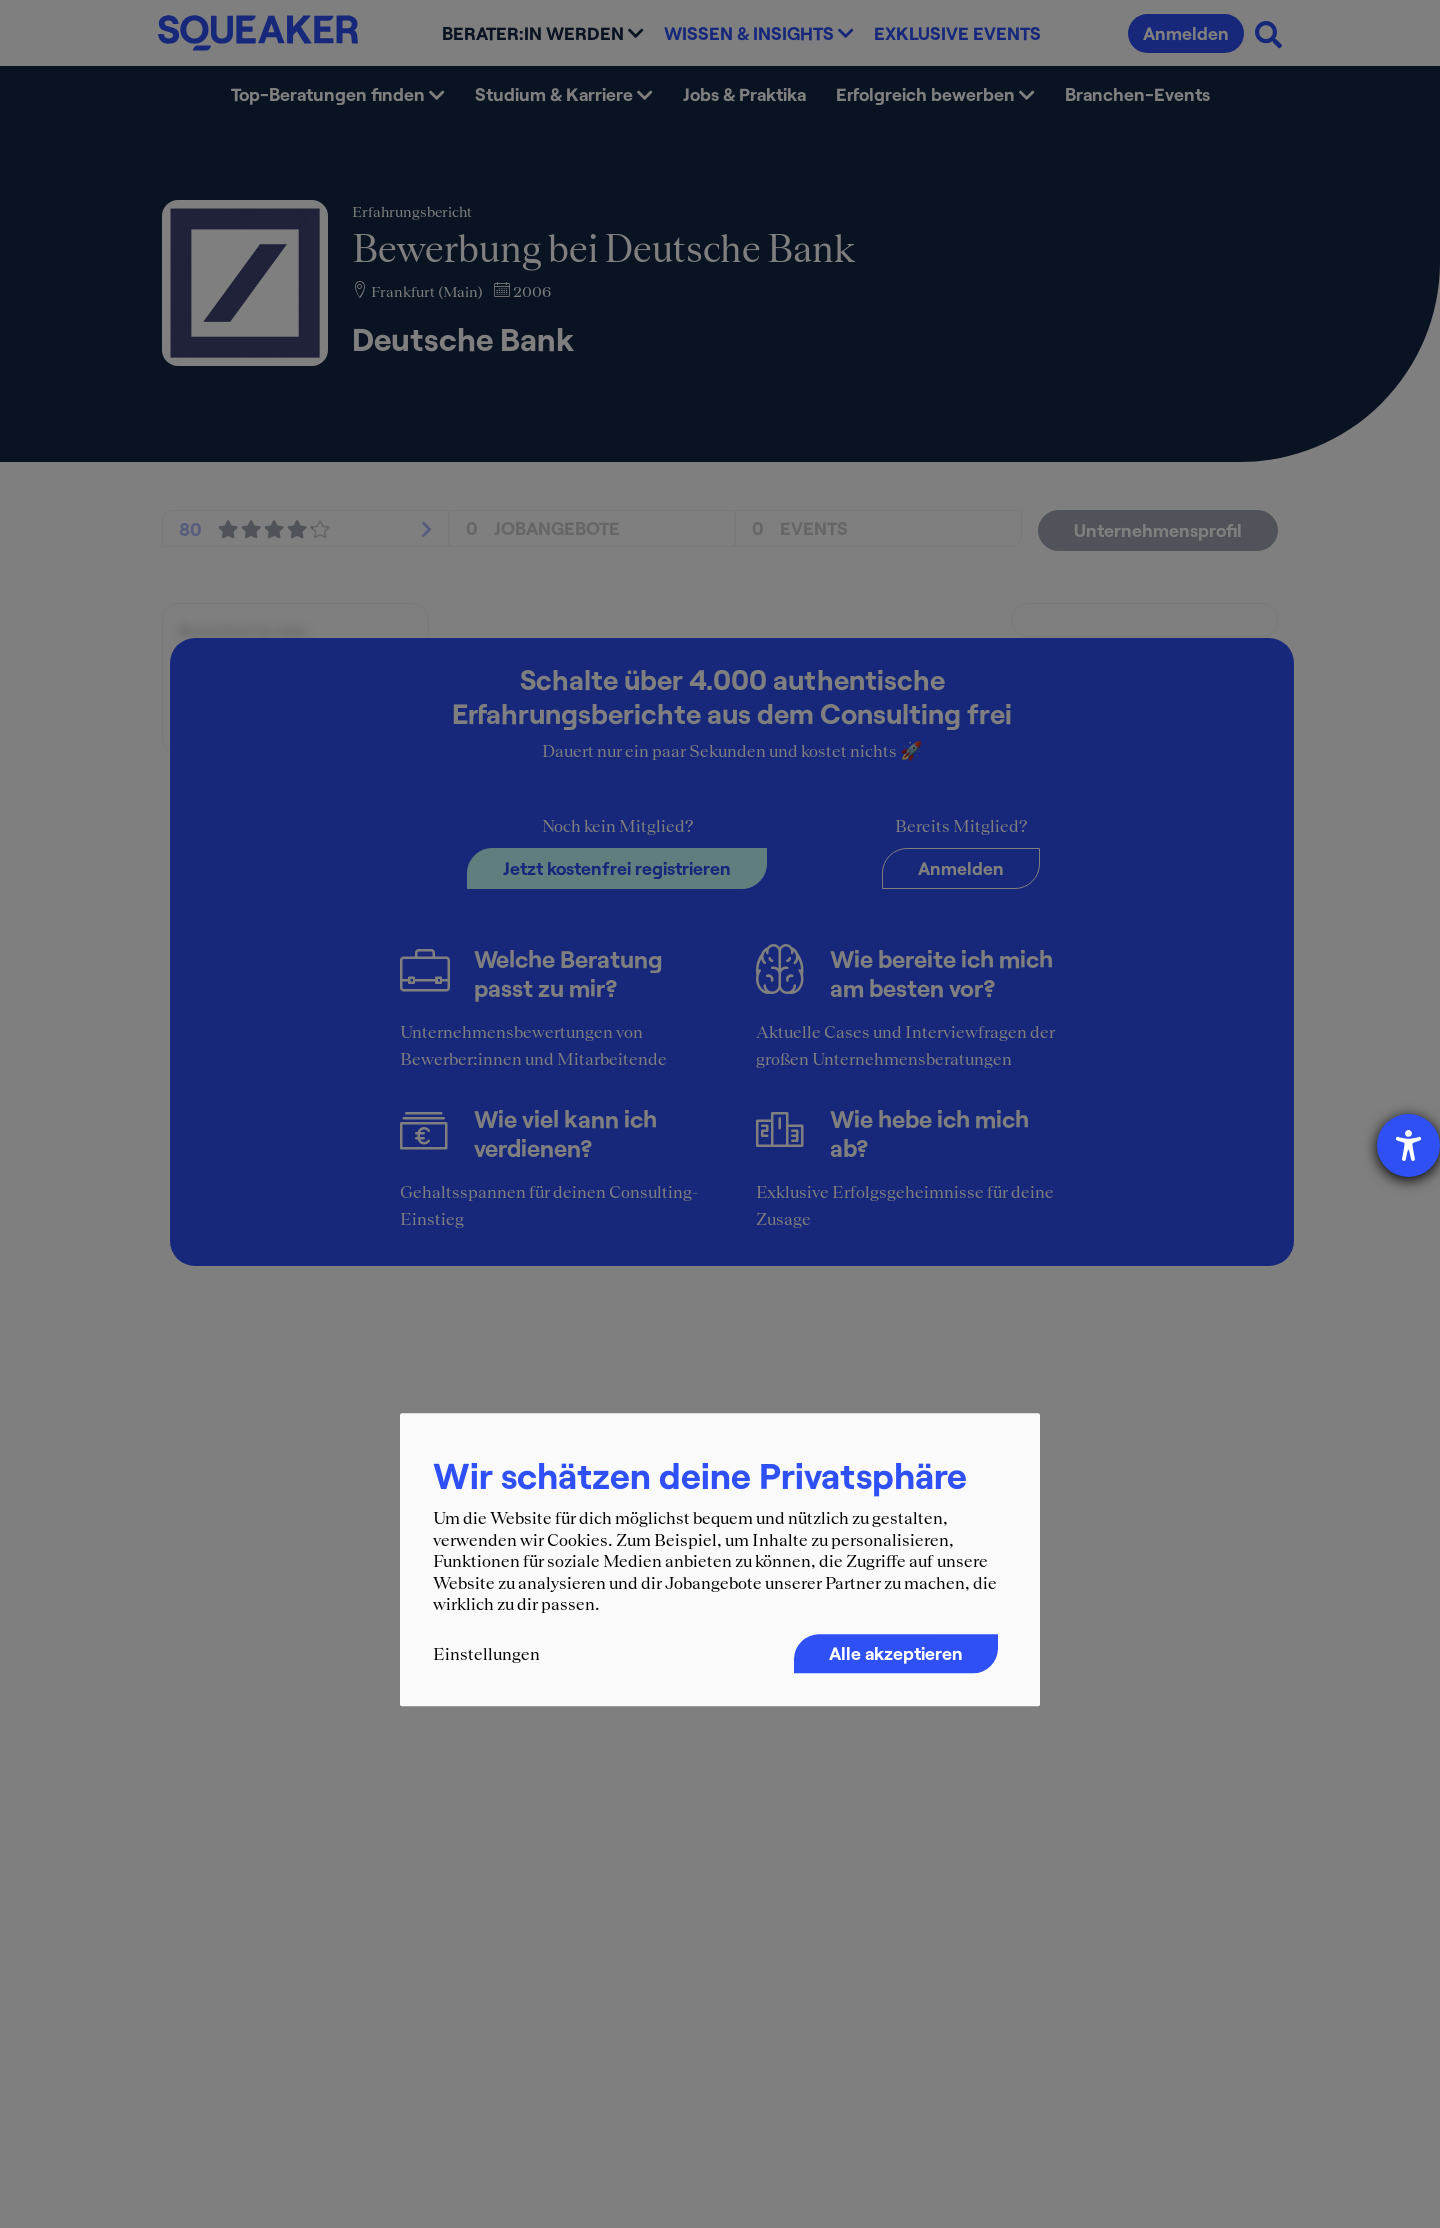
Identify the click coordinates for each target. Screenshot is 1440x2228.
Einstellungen (486, 1654)
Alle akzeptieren (896, 1653)
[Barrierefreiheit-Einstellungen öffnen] (1408, 1145)
